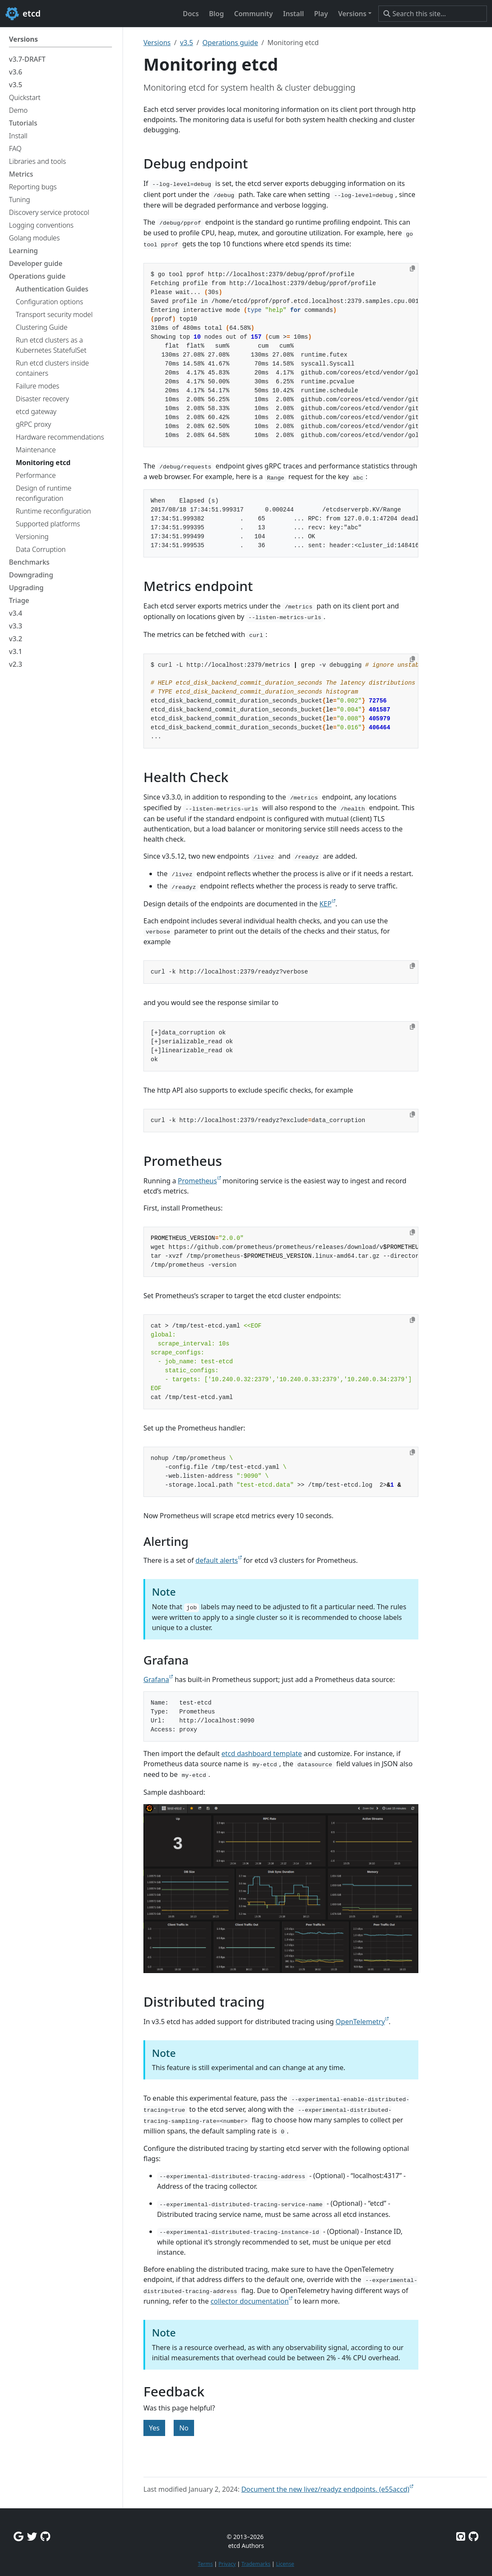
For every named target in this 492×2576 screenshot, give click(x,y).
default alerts (216, 1560)
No (184, 2428)
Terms (205, 2563)
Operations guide (230, 42)
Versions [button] (352, 13)
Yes (154, 2428)
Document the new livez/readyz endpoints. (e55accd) (325, 2489)
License (285, 2563)
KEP (325, 903)
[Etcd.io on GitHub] (473, 2536)
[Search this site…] (432, 14)
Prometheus (197, 1180)
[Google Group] (18, 2536)
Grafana (156, 1679)
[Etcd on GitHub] (460, 2536)
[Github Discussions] (45, 2536)
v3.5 (186, 42)
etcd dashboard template (261, 1753)
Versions (157, 42)
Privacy (227, 2563)
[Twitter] (32, 2536)
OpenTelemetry (360, 2021)
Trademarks (255, 2563)
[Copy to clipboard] (412, 268)
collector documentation (250, 2301)
